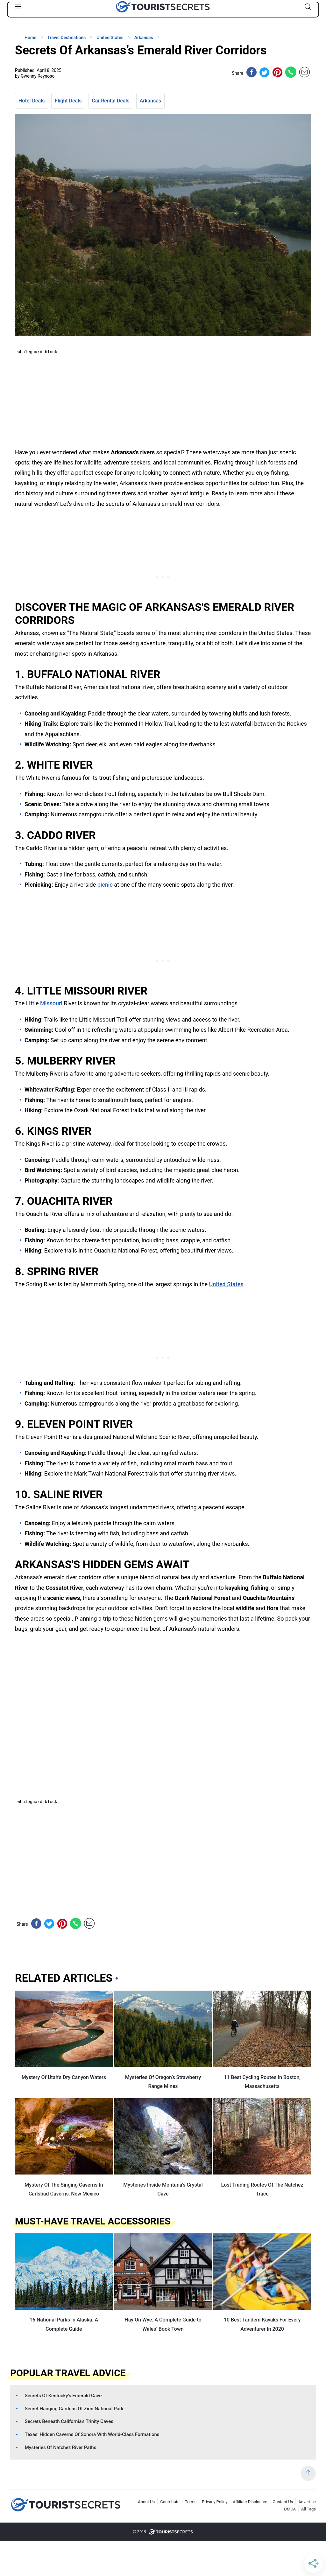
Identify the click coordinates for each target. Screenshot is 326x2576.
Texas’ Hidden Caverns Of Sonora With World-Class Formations (92, 2434)
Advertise (307, 2501)
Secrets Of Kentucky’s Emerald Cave (63, 2395)
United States (226, 1284)
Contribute (170, 2501)
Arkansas (150, 101)
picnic (105, 884)
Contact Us (283, 2501)
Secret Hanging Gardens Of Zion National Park (74, 2409)
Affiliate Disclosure (250, 2501)
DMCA (290, 2509)
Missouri (51, 1003)
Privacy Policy (214, 2501)
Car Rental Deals (111, 101)
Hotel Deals (31, 101)
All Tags (308, 2509)
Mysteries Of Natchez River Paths (60, 2447)
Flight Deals (68, 101)
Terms (191, 2501)
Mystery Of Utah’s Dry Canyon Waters (64, 2077)
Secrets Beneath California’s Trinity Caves (69, 2421)
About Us (146, 2501)
